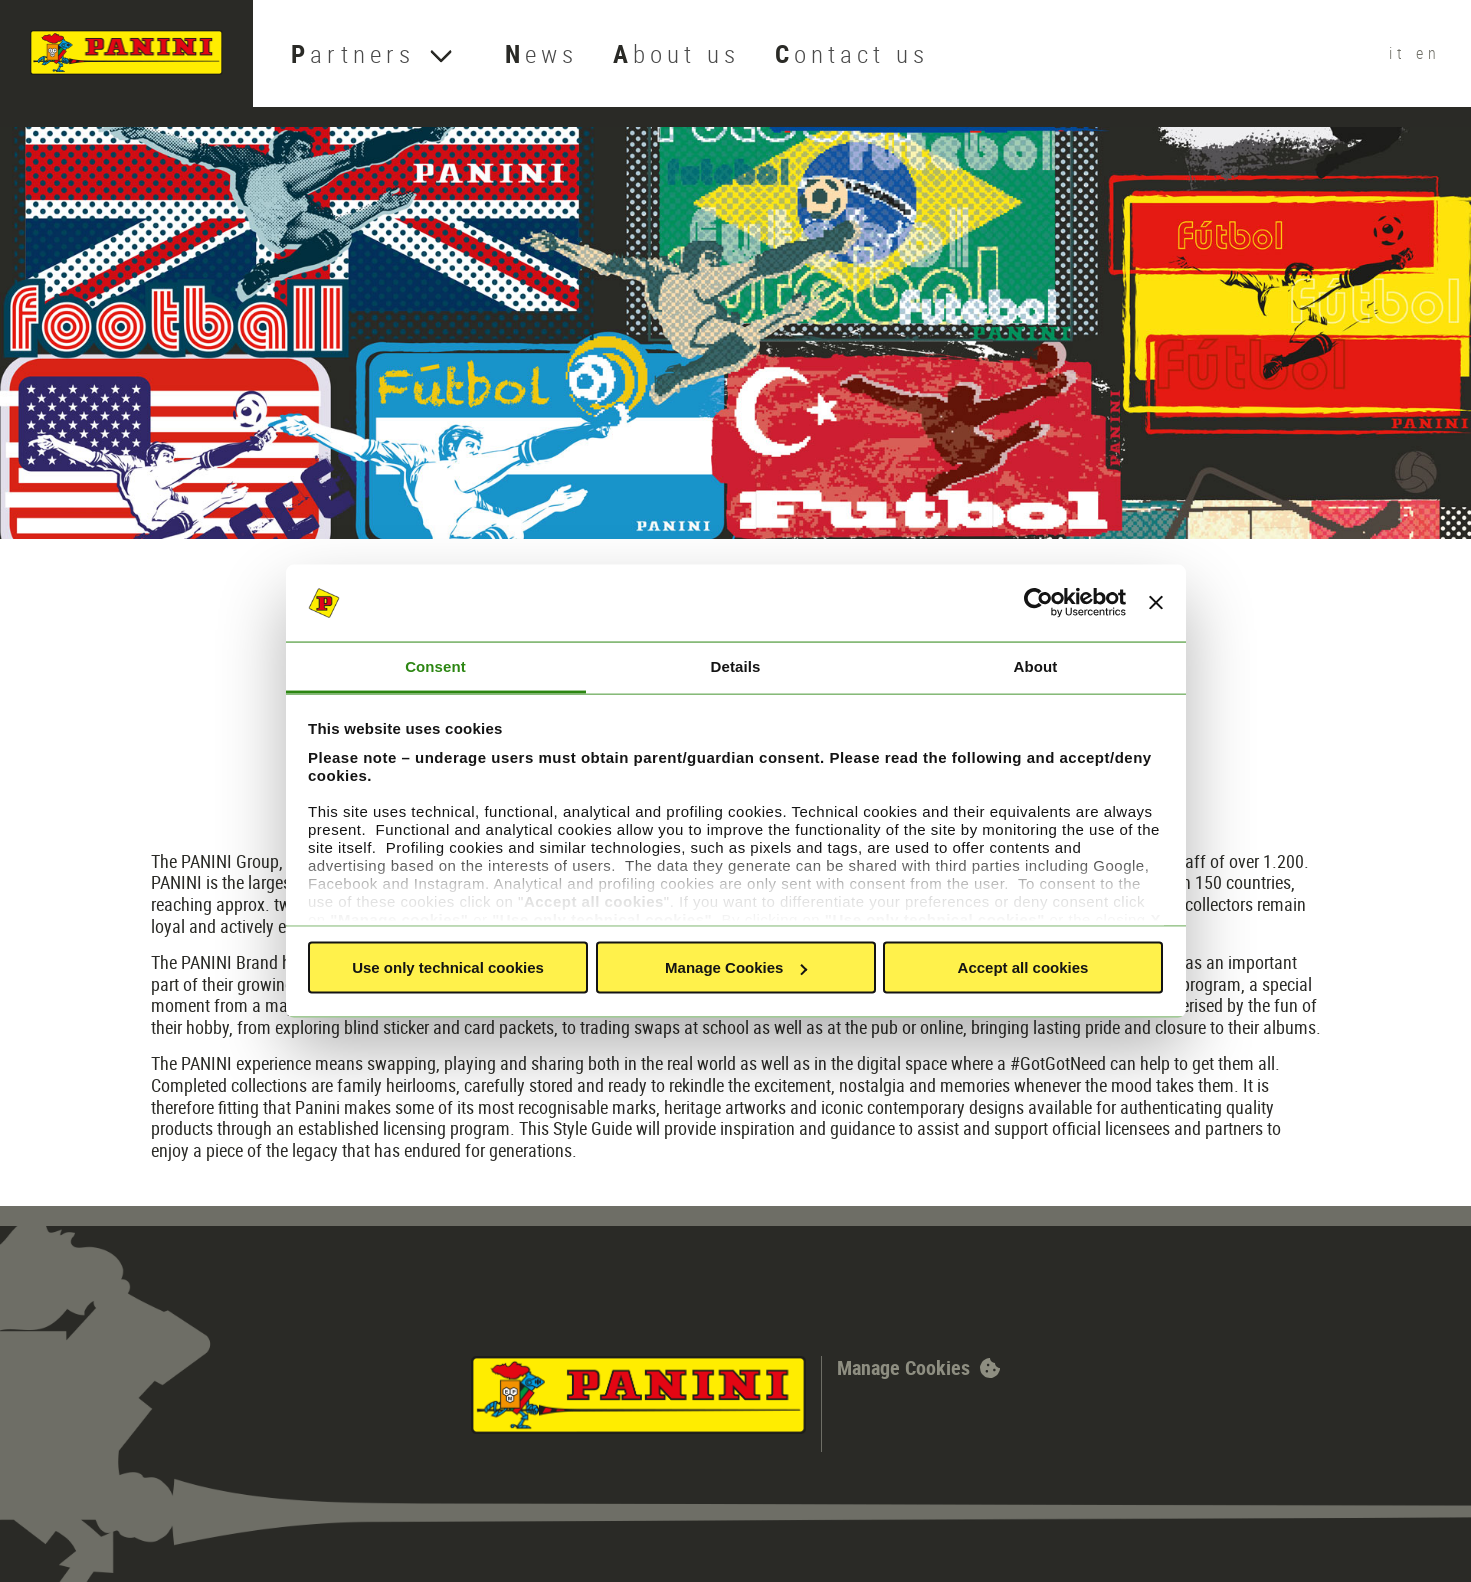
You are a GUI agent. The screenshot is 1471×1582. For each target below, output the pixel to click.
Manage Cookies (736, 967)
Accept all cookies (1023, 967)
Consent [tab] (435, 665)
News (541, 53)
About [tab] (1036, 665)
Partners (353, 53)
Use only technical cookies (448, 967)
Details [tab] (736, 665)
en (1428, 53)
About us (676, 53)
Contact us (852, 53)
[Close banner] (1156, 603)
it (1402, 53)
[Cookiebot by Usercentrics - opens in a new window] (1038, 603)
